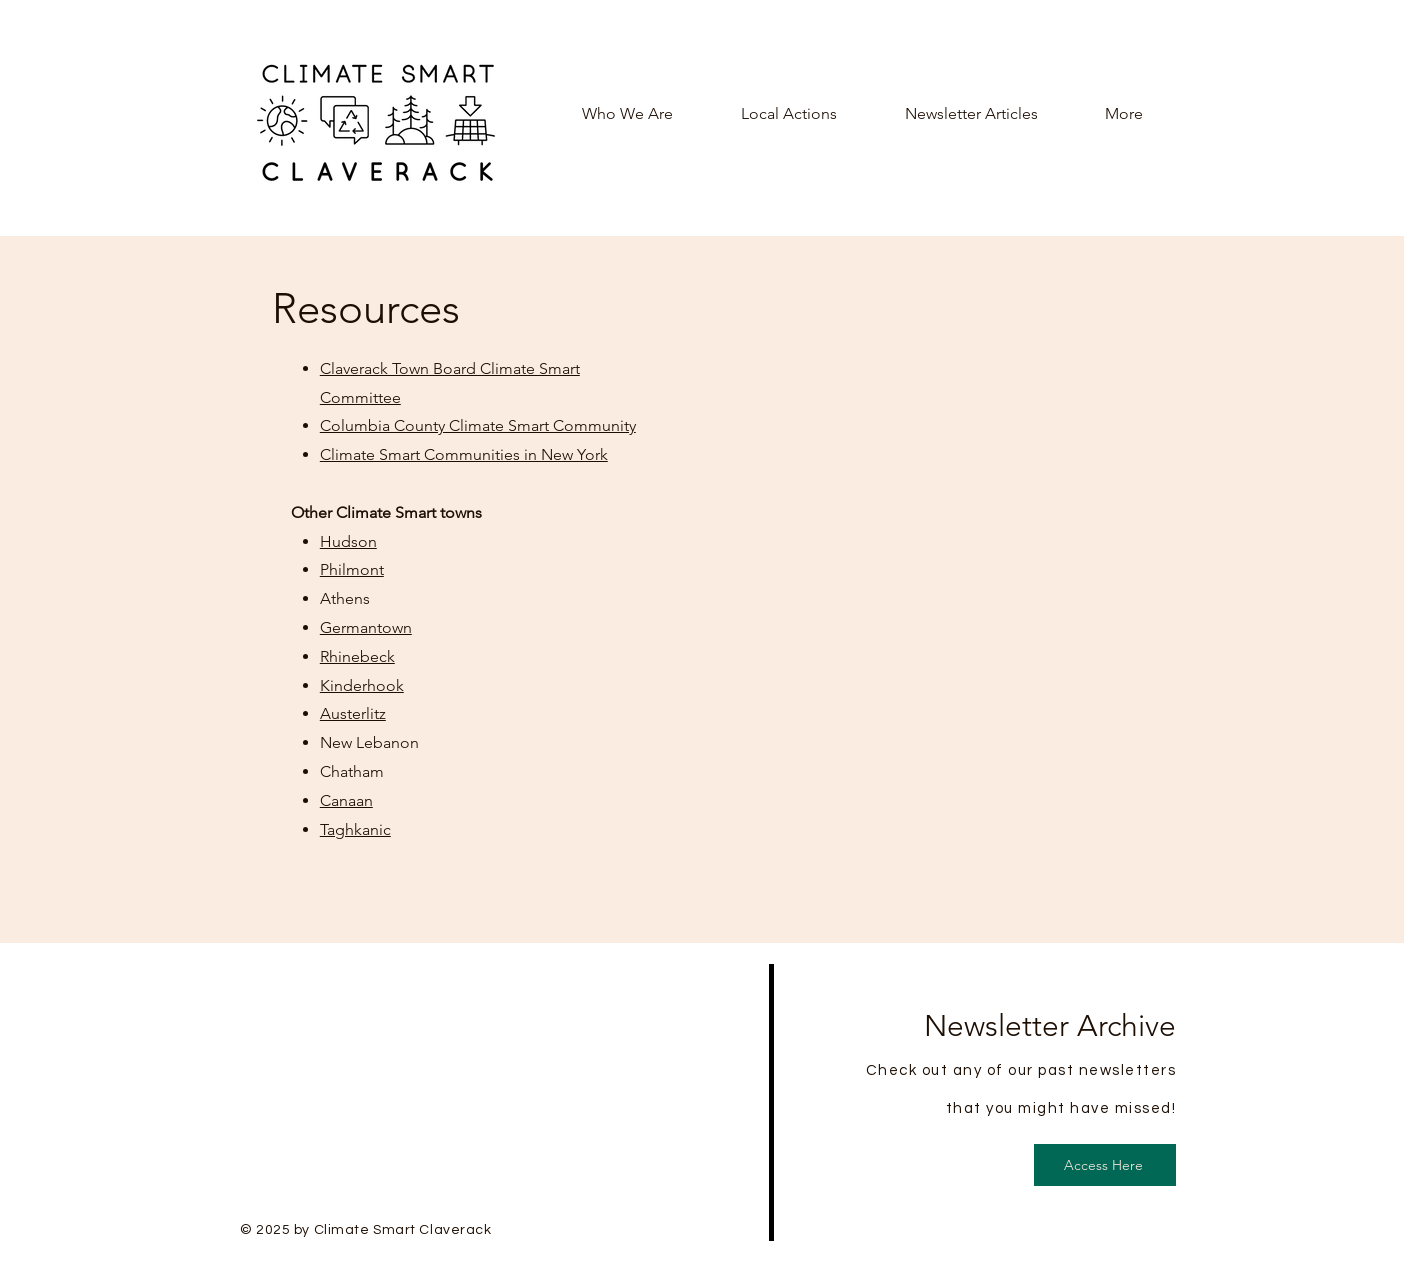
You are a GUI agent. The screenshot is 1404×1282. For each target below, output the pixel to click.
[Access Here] (1105, 1165)
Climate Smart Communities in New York (464, 454)
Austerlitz (353, 713)
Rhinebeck (357, 656)
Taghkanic (355, 829)
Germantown (366, 627)
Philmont (352, 569)
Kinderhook (362, 685)
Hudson (348, 541)
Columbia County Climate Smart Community (478, 425)
